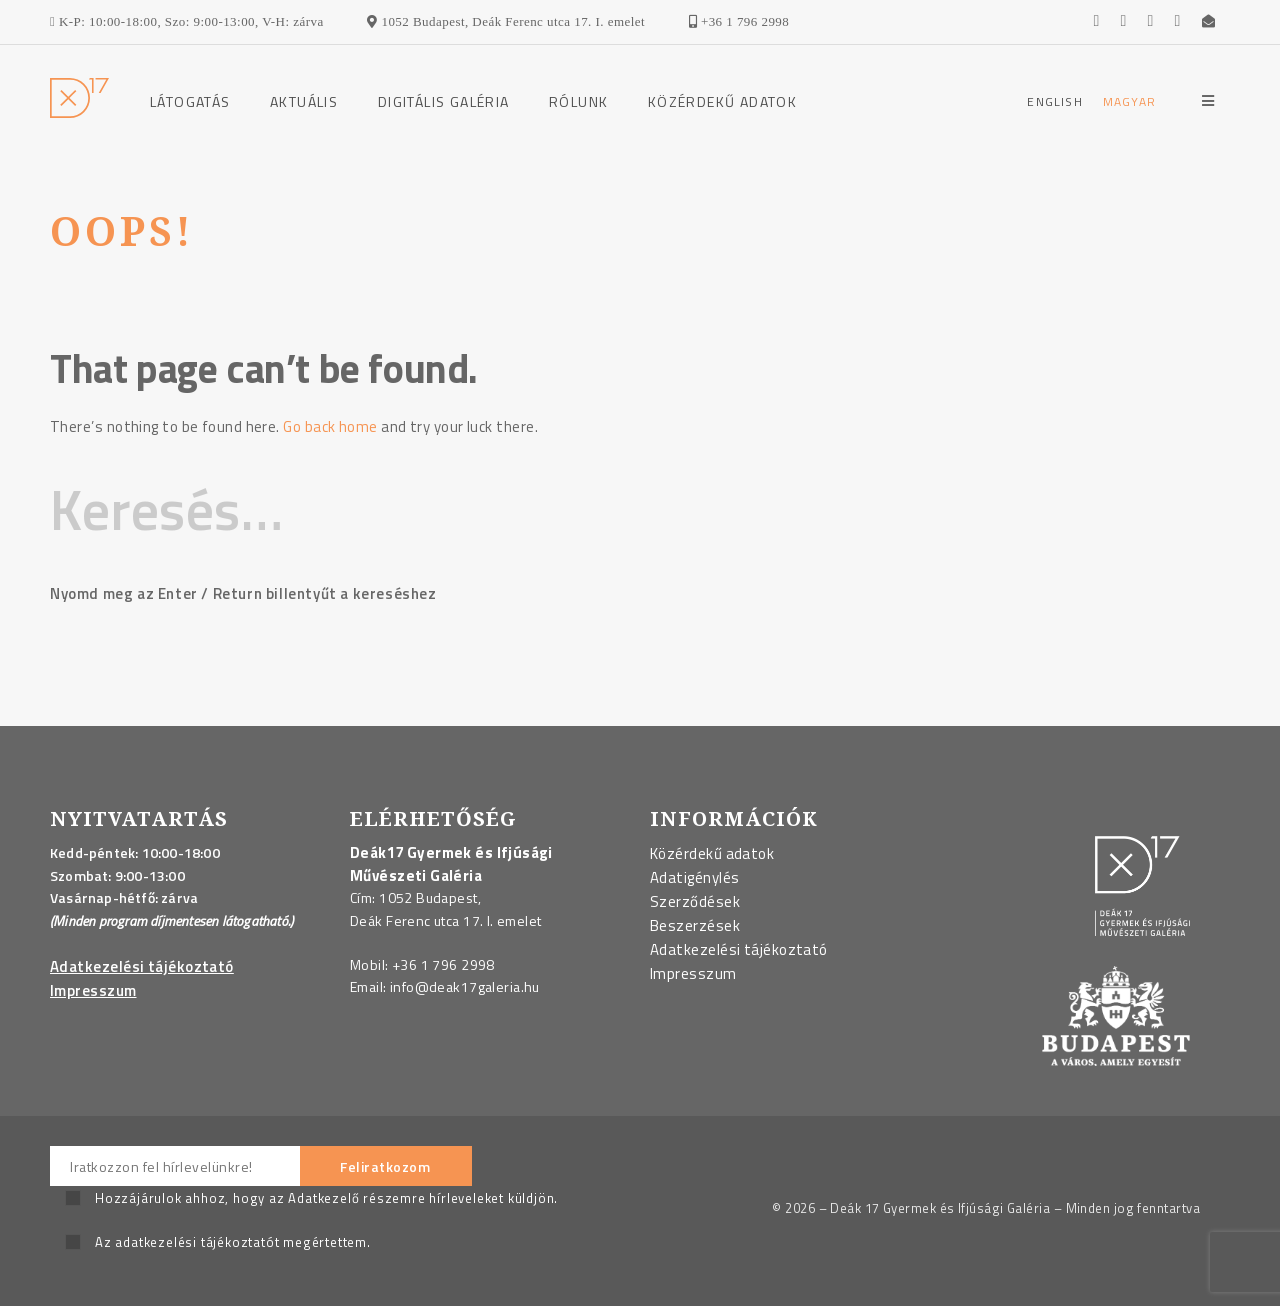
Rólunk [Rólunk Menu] (578, 101)
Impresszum (93, 990)
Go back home (330, 426)
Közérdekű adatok (722, 101)
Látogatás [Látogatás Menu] (190, 101)
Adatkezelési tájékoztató (142, 966)
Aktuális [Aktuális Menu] (304, 101)
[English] (1054, 101)
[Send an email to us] (1211, 21)
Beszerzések (695, 925)
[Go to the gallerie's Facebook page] (1105, 21)
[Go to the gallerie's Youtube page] (1132, 21)
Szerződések (695, 901)
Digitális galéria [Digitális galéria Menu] (444, 101)
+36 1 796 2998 (443, 964)
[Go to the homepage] (79, 112)
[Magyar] (1129, 101)
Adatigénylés (694, 877)
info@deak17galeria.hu (465, 986)
